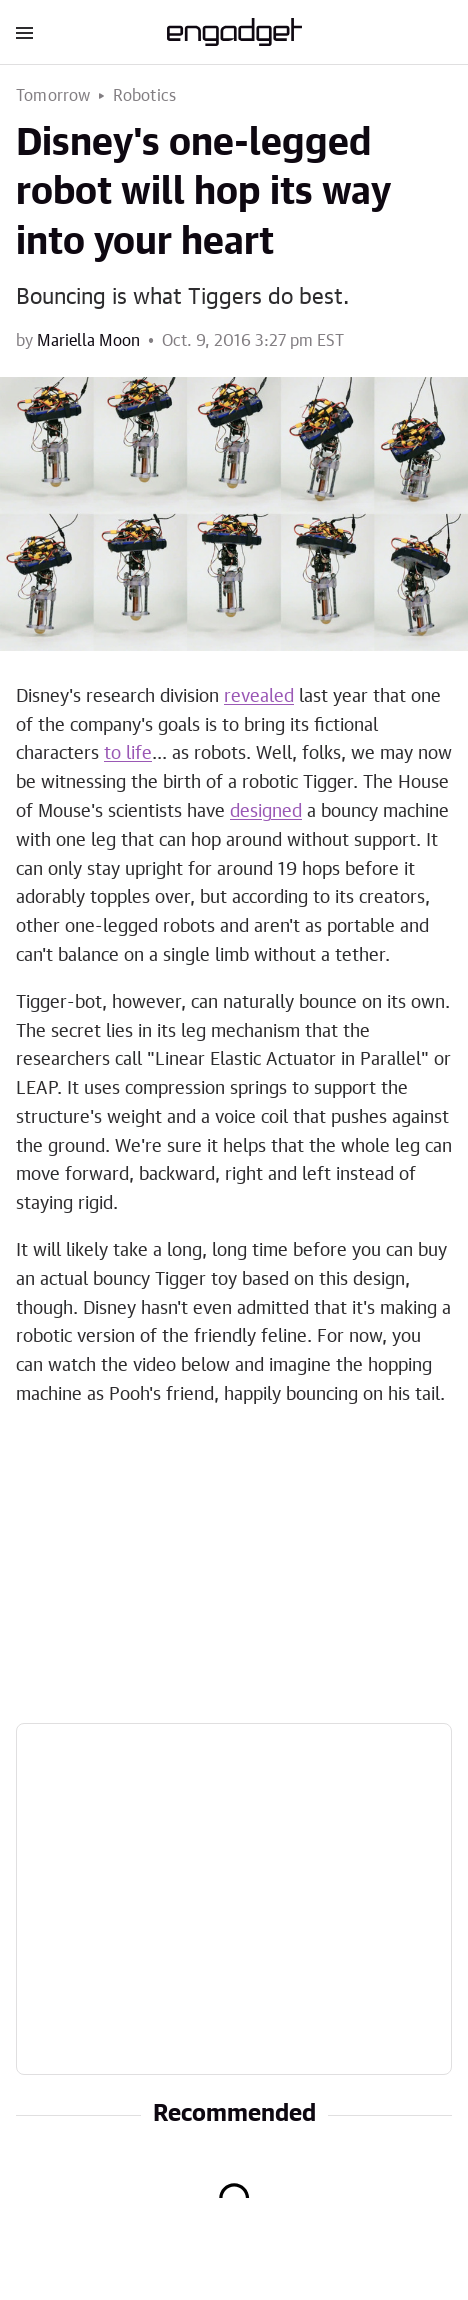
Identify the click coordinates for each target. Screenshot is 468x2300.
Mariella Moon (88, 341)
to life (128, 754)
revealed (259, 697)
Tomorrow (53, 96)
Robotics (145, 96)
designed (266, 812)
